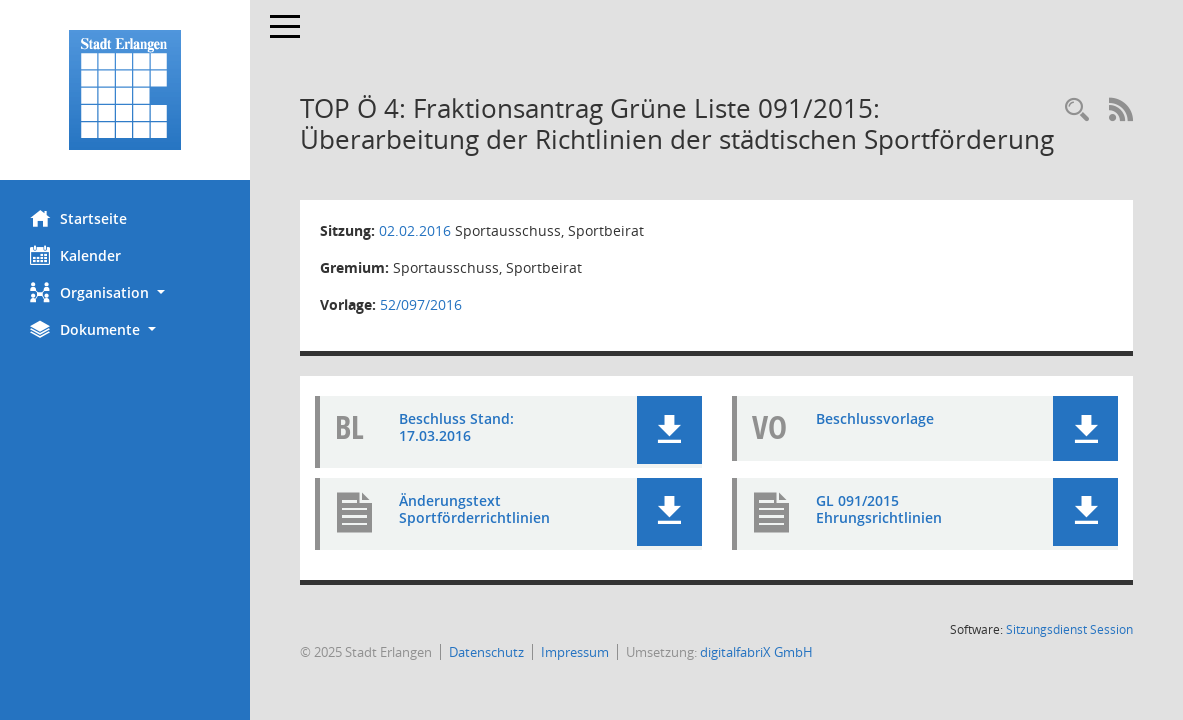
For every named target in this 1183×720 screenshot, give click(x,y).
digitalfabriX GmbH (756, 652)
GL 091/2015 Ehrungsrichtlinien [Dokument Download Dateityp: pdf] (879, 509)
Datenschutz (486, 652)
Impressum (575, 652)
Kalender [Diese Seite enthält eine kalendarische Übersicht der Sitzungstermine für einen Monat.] (75, 255)
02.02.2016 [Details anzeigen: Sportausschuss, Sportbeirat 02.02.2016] (415, 230)
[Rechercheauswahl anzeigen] (1077, 110)
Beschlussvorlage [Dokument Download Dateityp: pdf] (875, 418)
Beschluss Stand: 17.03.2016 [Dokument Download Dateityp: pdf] (456, 427)
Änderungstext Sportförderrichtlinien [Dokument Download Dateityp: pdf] (474, 509)
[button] (125, 292)
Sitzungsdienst (1069, 629)
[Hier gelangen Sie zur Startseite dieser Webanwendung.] (125, 90)
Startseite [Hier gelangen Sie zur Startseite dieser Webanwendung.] (78, 218)
